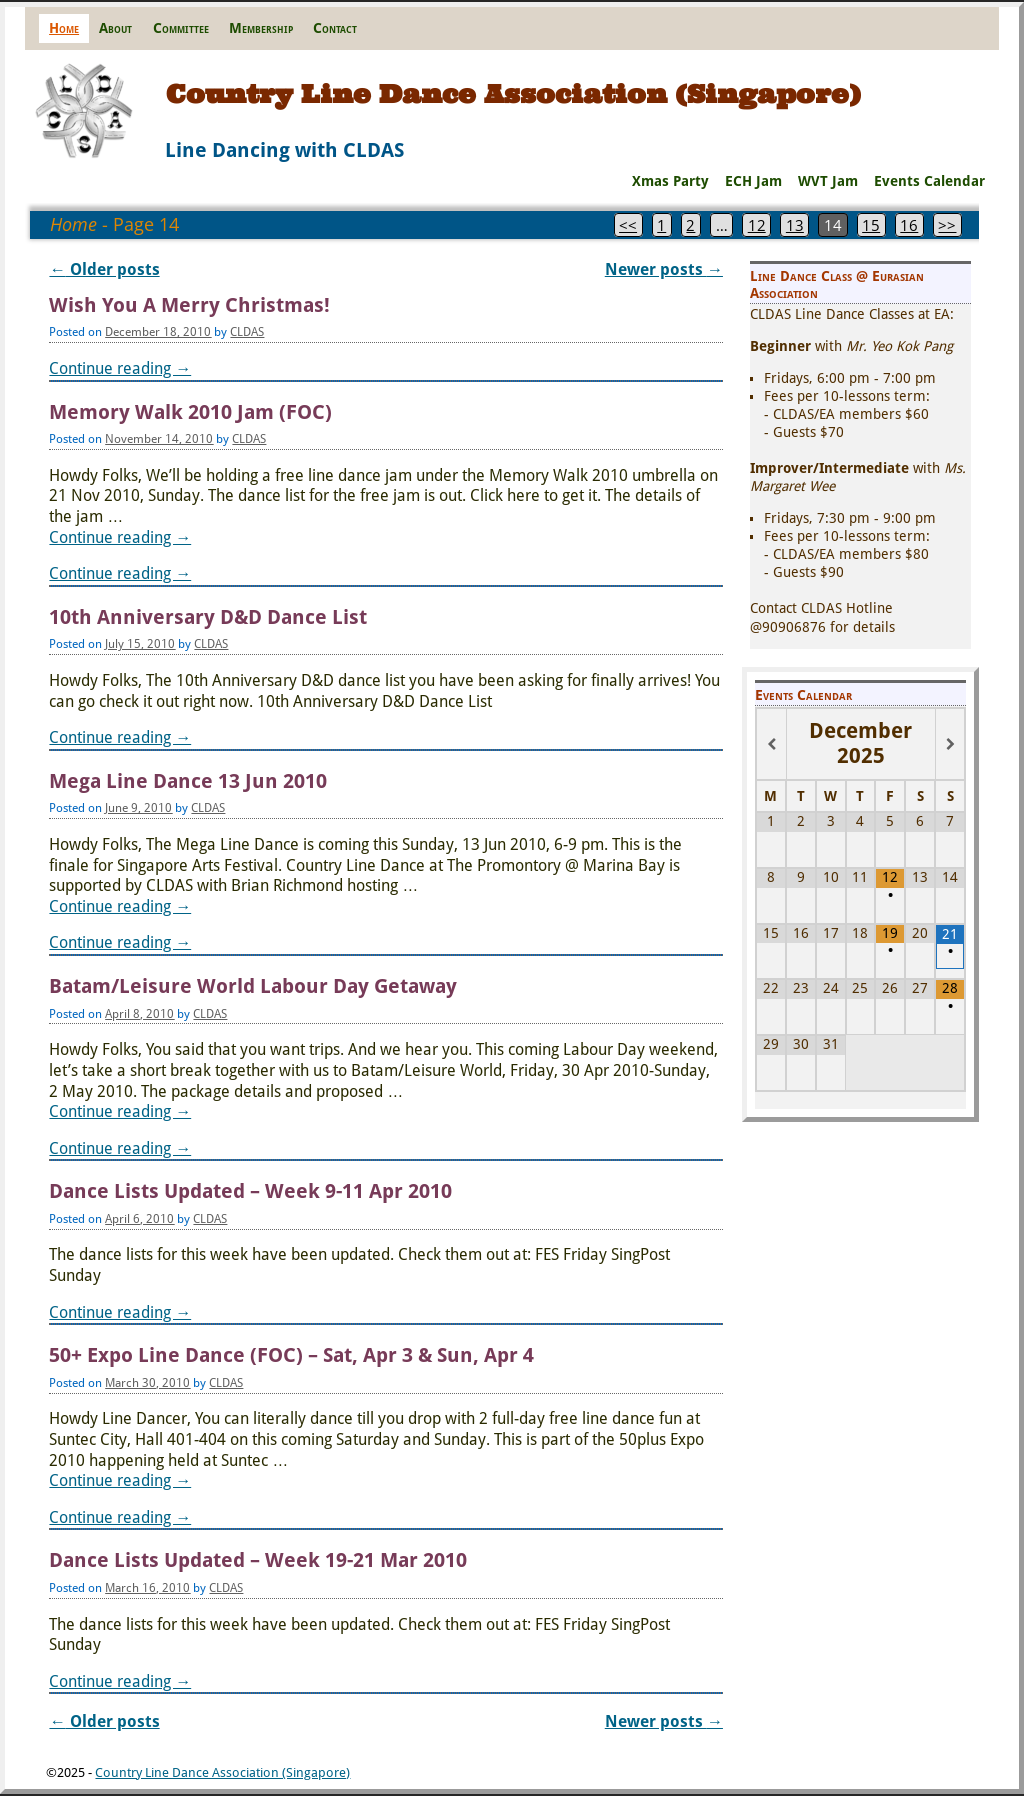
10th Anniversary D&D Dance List (208, 617)
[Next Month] (950, 744)
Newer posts (664, 269)
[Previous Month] (771, 744)
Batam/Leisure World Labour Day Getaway (253, 986)
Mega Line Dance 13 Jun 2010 (188, 781)
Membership (261, 28)
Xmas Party (670, 181)
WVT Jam (828, 181)
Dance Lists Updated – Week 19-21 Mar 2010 (258, 1560)
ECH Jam (753, 181)
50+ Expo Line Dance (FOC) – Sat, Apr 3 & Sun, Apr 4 (291, 1355)
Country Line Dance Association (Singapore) (513, 93)
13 (795, 225)
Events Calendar (929, 181)
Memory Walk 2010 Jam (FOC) (190, 412)
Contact (335, 28)
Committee (181, 28)
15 (871, 225)
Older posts (104, 269)
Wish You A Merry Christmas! (189, 305)
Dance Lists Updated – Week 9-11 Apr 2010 (250, 1191)
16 (909, 225)
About (115, 28)
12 (757, 225)
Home (64, 28)
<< (628, 225)
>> (947, 225)
